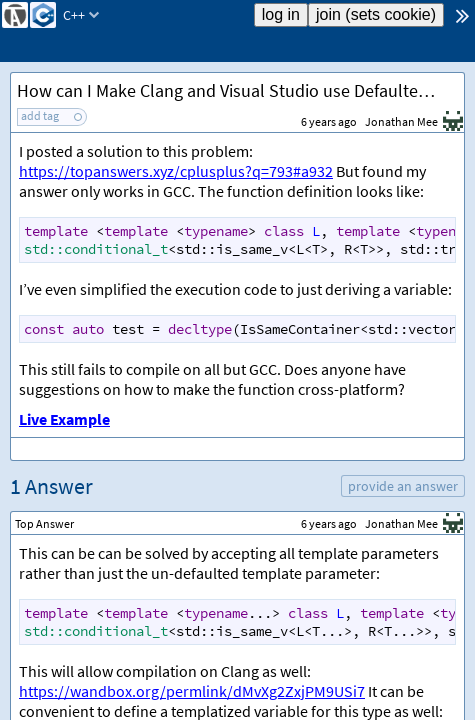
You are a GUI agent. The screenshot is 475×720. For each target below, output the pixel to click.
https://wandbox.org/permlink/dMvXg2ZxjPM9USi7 (192, 691)
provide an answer (403, 486)
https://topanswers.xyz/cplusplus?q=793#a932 (176, 171)
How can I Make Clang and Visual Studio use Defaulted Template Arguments (240, 90)
